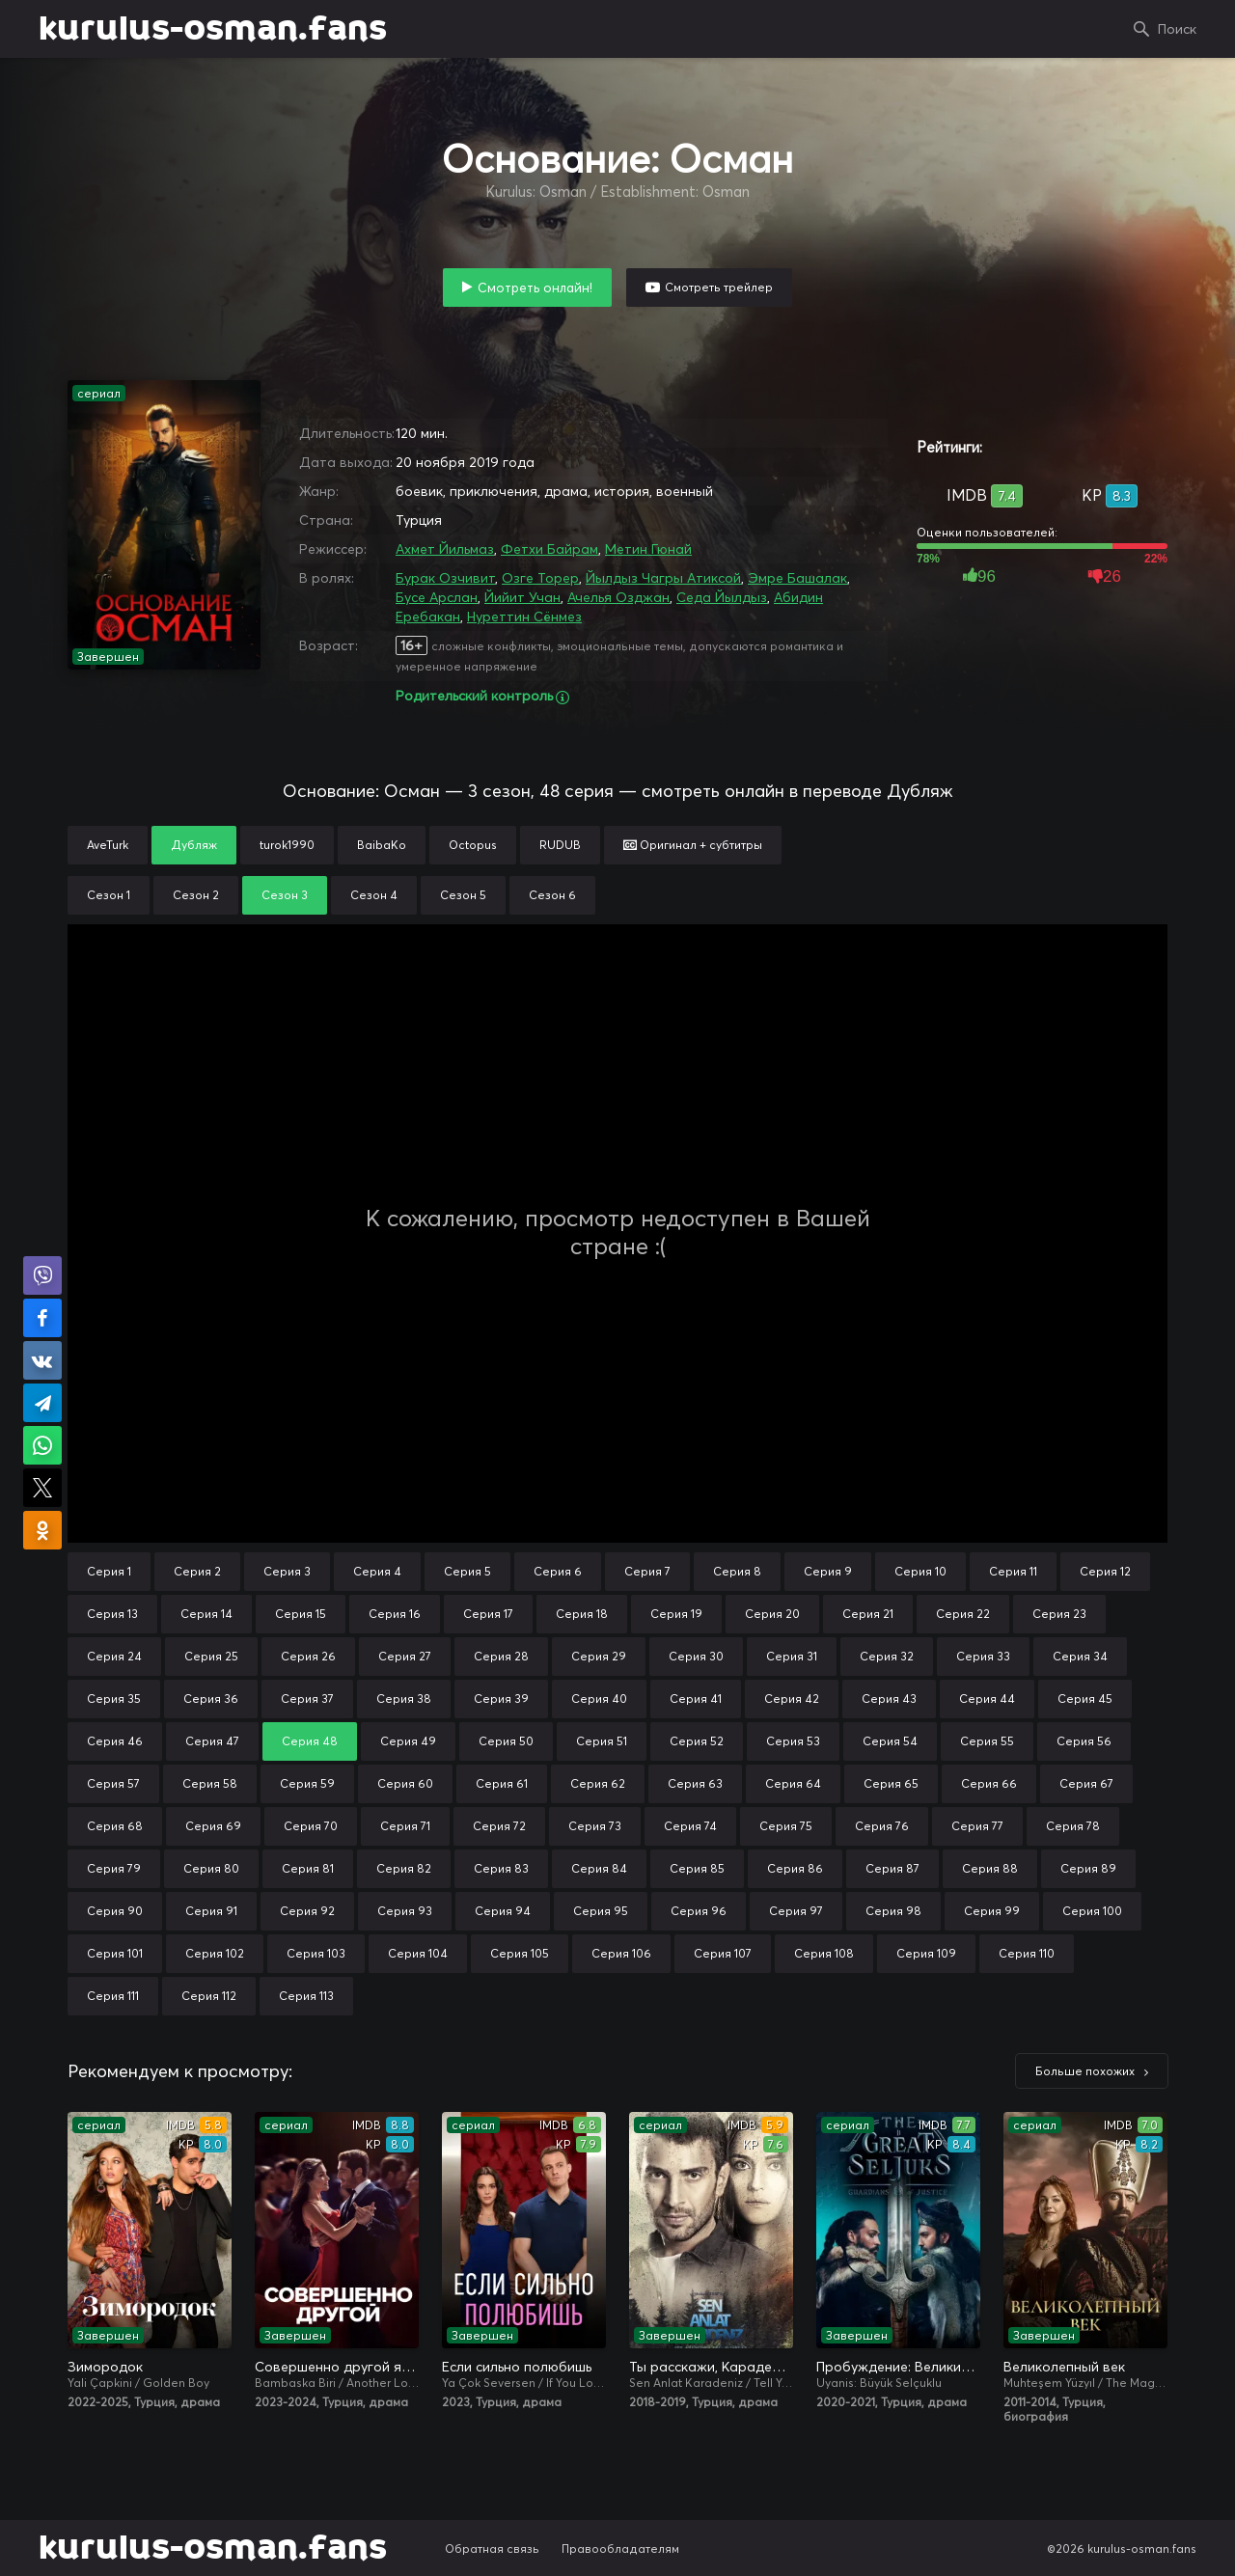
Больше (1085, 2071)
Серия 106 (621, 1953)
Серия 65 (891, 1783)
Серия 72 (499, 1826)
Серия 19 (676, 1613)
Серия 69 (213, 1826)
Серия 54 (890, 1741)
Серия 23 (1059, 1613)
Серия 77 (977, 1826)
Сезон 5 (463, 895)
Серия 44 (987, 1698)
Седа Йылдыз (721, 597)
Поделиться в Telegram (42, 1403)
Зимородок (105, 2366)
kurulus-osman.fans (213, 29)
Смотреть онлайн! (535, 287)
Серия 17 (488, 1613)
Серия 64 (793, 1783)
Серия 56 (1084, 1741)
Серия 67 (1086, 1783)
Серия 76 (882, 1826)
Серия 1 (109, 1571)
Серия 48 (310, 1741)
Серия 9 (828, 1571)
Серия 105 (519, 1953)
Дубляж (194, 844)
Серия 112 (208, 1995)
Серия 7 (647, 1571)
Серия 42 (791, 1698)
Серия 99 (992, 1911)
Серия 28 (501, 1656)
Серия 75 (785, 1826)
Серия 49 (408, 1741)
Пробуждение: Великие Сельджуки (898, 2366)
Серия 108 (824, 1953)
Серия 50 (506, 1741)
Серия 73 (594, 1826)
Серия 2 (197, 1571)
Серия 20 (772, 1613)
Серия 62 (597, 1783)
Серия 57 (113, 1783)
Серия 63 (695, 1783)
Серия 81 (308, 1868)
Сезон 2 (196, 895)
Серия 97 (796, 1911)
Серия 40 (599, 1698)
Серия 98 (893, 1911)
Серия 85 (697, 1868)
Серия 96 (699, 1911)
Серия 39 (501, 1698)
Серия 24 (114, 1656)
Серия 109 (926, 1953)
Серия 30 (696, 1656)
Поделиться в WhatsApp (42, 1445)
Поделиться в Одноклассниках (42, 1530)
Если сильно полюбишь (516, 2366)
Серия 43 (889, 1698)
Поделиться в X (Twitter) (42, 1487)
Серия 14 (206, 1613)
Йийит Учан (522, 597)
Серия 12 (1105, 1571)
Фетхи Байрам (549, 549)
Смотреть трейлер (719, 287)
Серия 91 (211, 1911)
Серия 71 (405, 1826)
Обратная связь (492, 2548)
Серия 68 (115, 1826)
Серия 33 (983, 1656)
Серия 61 (502, 1783)
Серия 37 (307, 1698)
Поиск (1177, 29)
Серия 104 (418, 1953)
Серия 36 (210, 1698)
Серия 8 (737, 1571)
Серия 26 (308, 1656)
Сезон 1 (108, 895)
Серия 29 (598, 1656)
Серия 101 (115, 1953)
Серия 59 (307, 1783)
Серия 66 (989, 1783)
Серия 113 (306, 1995)
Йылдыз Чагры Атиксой (663, 578)
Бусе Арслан (437, 597)
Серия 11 (1013, 1571)
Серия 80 (211, 1868)
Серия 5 (467, 1571)
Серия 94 (503, 1911)
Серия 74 (690, 1826)
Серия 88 (990, 1868)
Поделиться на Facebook (42, 1318)
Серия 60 (405, 1783)
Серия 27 (404, 1656)
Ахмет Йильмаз (445, 549)
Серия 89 (1088, 1868)
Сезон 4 (374, 895)
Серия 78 (1073, 1826)
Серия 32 (887, 1656)
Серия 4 (377, 1571)
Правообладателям (620, 2548)
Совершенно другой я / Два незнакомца (337, 2366)
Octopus (473, 844)
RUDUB (560, 844)
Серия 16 (395, 1613)
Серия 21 (867, 1613)
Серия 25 (211, 1656)
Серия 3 (287, 1571)
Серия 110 (1027, 1953)
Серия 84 (599, 1868)
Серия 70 (311, 1826)
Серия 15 (300, 1613)
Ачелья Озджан (618, 597)
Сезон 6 (552, 895)
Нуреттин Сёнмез (524, 616)
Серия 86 (795, 1868)
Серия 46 (115, 1741)
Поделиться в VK (42, 1360)
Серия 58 (209, 1783)
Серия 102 (214, 1953)
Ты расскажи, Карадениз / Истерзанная (711, 2366)
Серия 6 (558, 1571)
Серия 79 (114, 1868)
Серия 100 (1092, 1911)
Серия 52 (697, 1741)
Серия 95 (600, 1911)
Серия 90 (115, 1911)
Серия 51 (601, 1741)
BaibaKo (381, 844)
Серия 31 (791, 1656)
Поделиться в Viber (42, 1275)
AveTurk (107, 844)
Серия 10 (920, 1571)
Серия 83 (501, 1868)
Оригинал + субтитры (692, 844)
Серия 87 (892, 1868)
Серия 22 (963, 1613)
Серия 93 (404, 1911)
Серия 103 (316, 1953)
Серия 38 (403, 1698)
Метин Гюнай (648, 549)
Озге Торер (540, 578)
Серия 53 (793, 1741)
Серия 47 (212, 1741)
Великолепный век (1064, 2366)
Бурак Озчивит (445, 578)
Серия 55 (987, 1741)
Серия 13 (112, 1613)
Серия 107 (723, 1953)
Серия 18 (582, 1613)
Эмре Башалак (797, 578)
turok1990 (287, 844)
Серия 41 (696, 1698)
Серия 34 (1080, 1656)
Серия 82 (403, 1868)
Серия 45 (1084, 1698)
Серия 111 (113, 1995)
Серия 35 (114, 1698)
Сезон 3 (284, 895)
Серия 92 (307, 1911)
